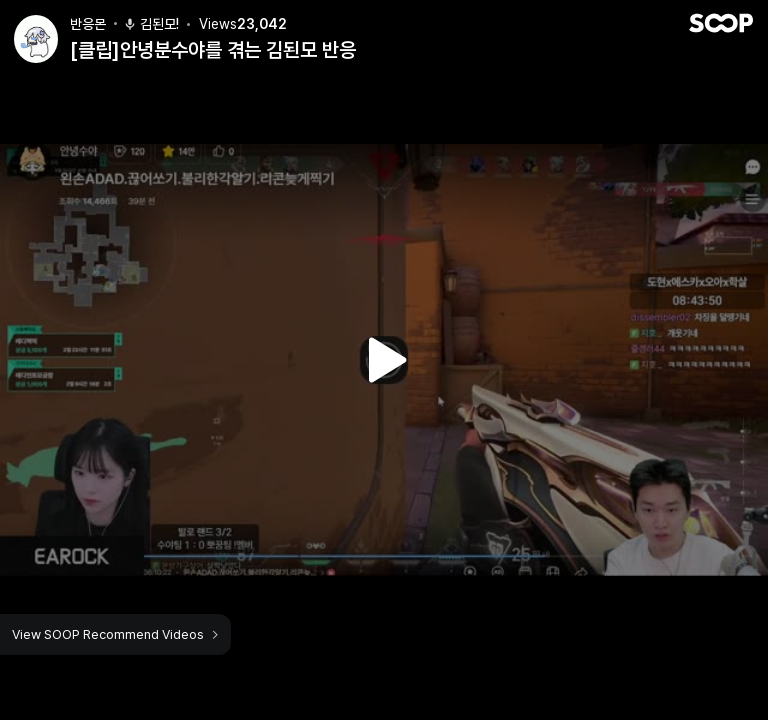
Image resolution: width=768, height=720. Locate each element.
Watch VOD (384, 360)
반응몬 (88, 24)
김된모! (151, 24)
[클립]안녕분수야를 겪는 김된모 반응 (213, 50)
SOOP (721, 23)
